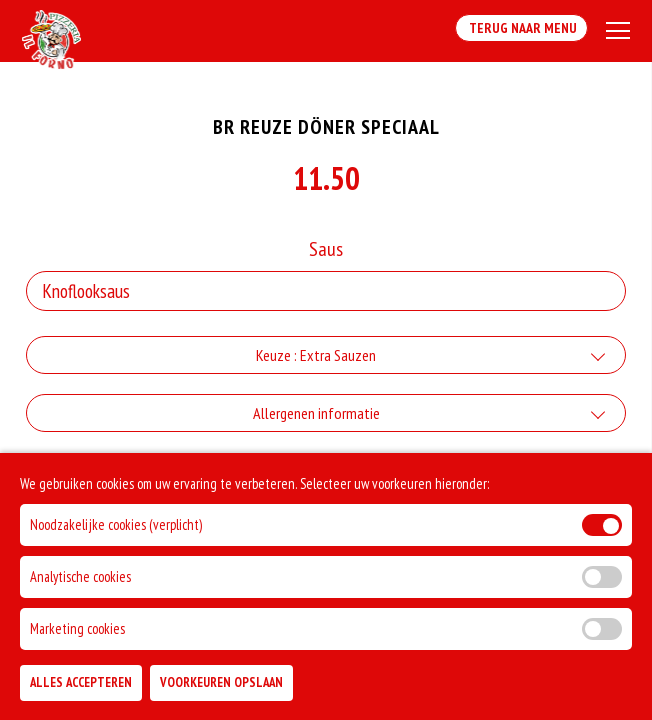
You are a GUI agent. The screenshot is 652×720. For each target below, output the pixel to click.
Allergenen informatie (316, 413)
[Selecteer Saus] (325, 291)
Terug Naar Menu (521, 28)
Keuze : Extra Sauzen (316, 355)
